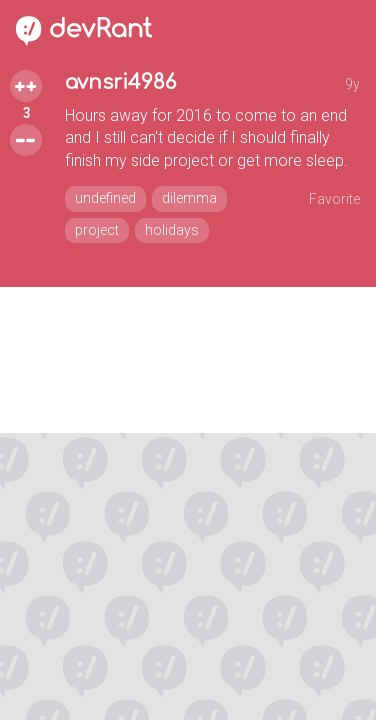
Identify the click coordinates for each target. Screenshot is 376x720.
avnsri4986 (120, 82)
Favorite (334, 199)
